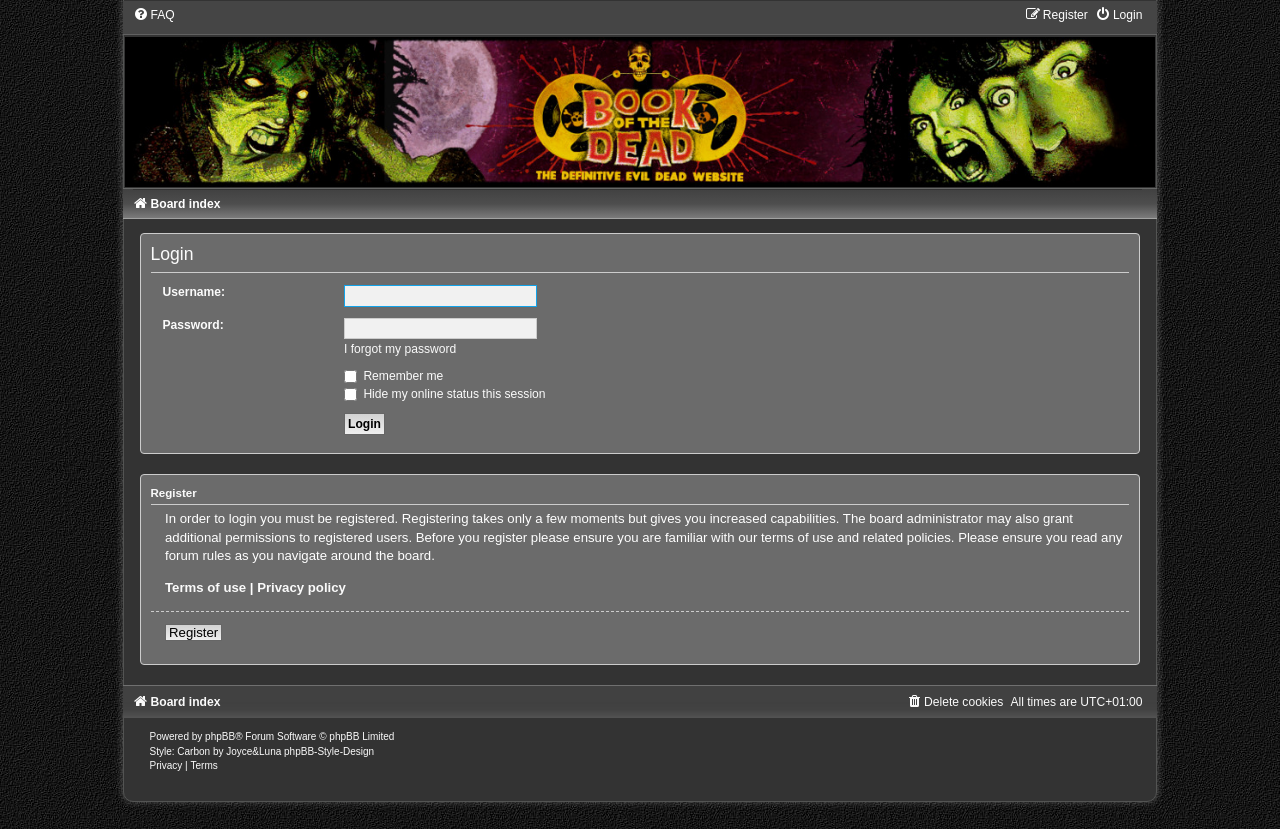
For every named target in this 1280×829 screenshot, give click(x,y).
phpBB (220, 736)
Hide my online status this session (445, 394)
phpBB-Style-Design (329, 751)
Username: (194, 292)
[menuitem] (154, 15)
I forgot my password (400, 349)
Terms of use (205, 587)
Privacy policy (301, 587)
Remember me (393, 376)
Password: (193, 325)
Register (193, 632)
